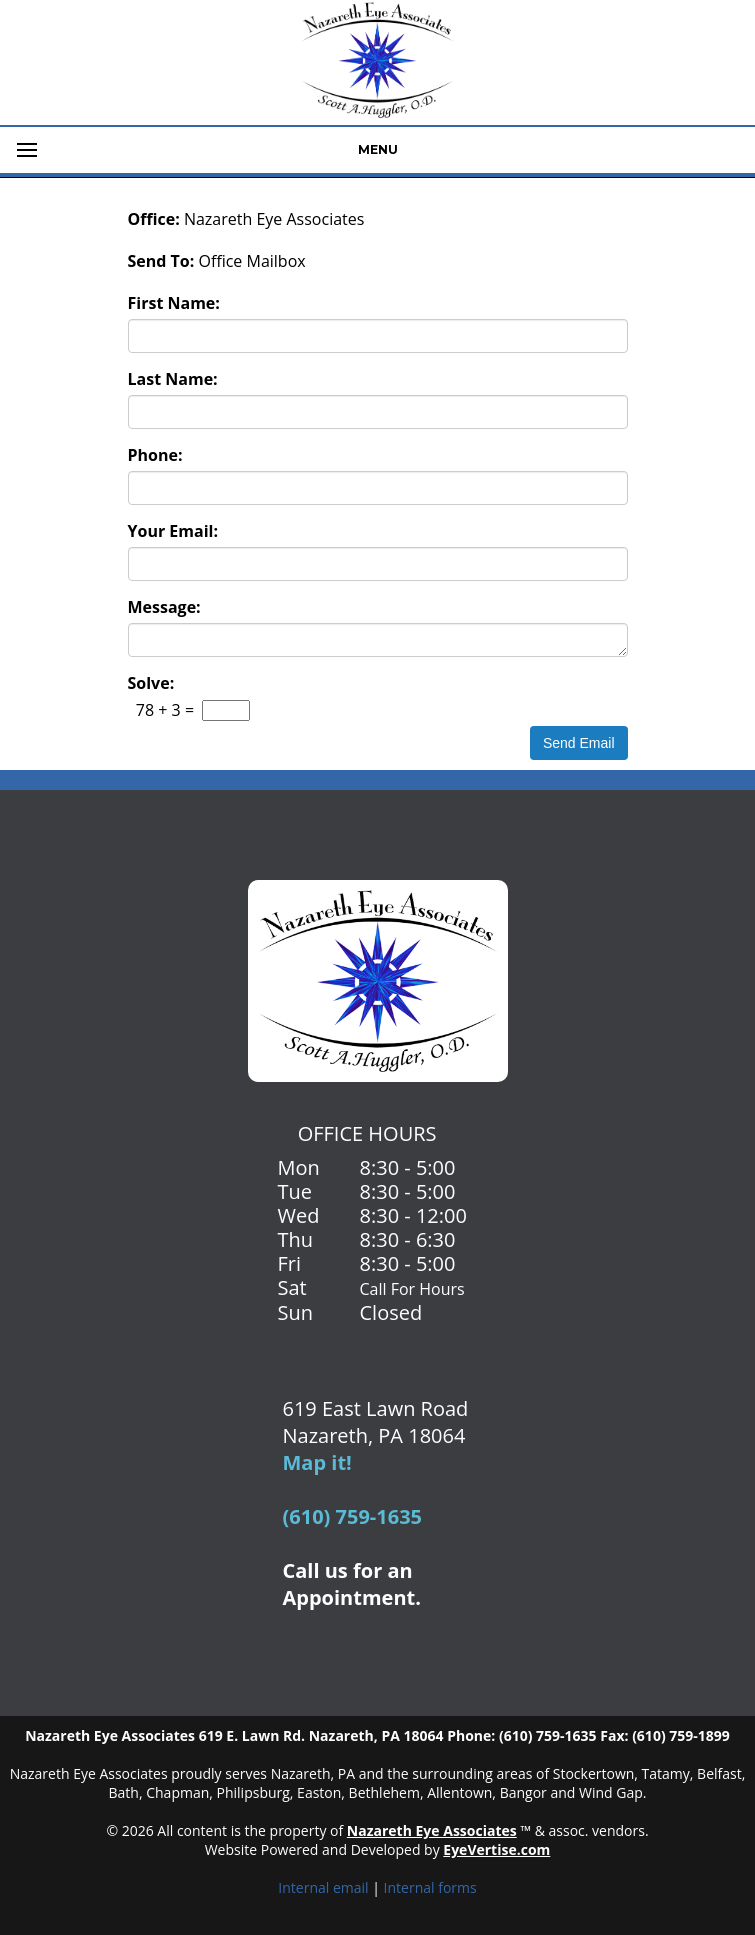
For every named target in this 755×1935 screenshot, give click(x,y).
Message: (164, 607)
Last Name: (173, 379)
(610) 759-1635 (353, 1516)
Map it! (317, 1462)
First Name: (174, 303)
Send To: (161, 261)
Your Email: (173, 531)
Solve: (151, 683)
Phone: (155, 455)
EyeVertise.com (496, 1849)
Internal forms (430, 1887)
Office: (154, 219)
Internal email (323, 1887)
